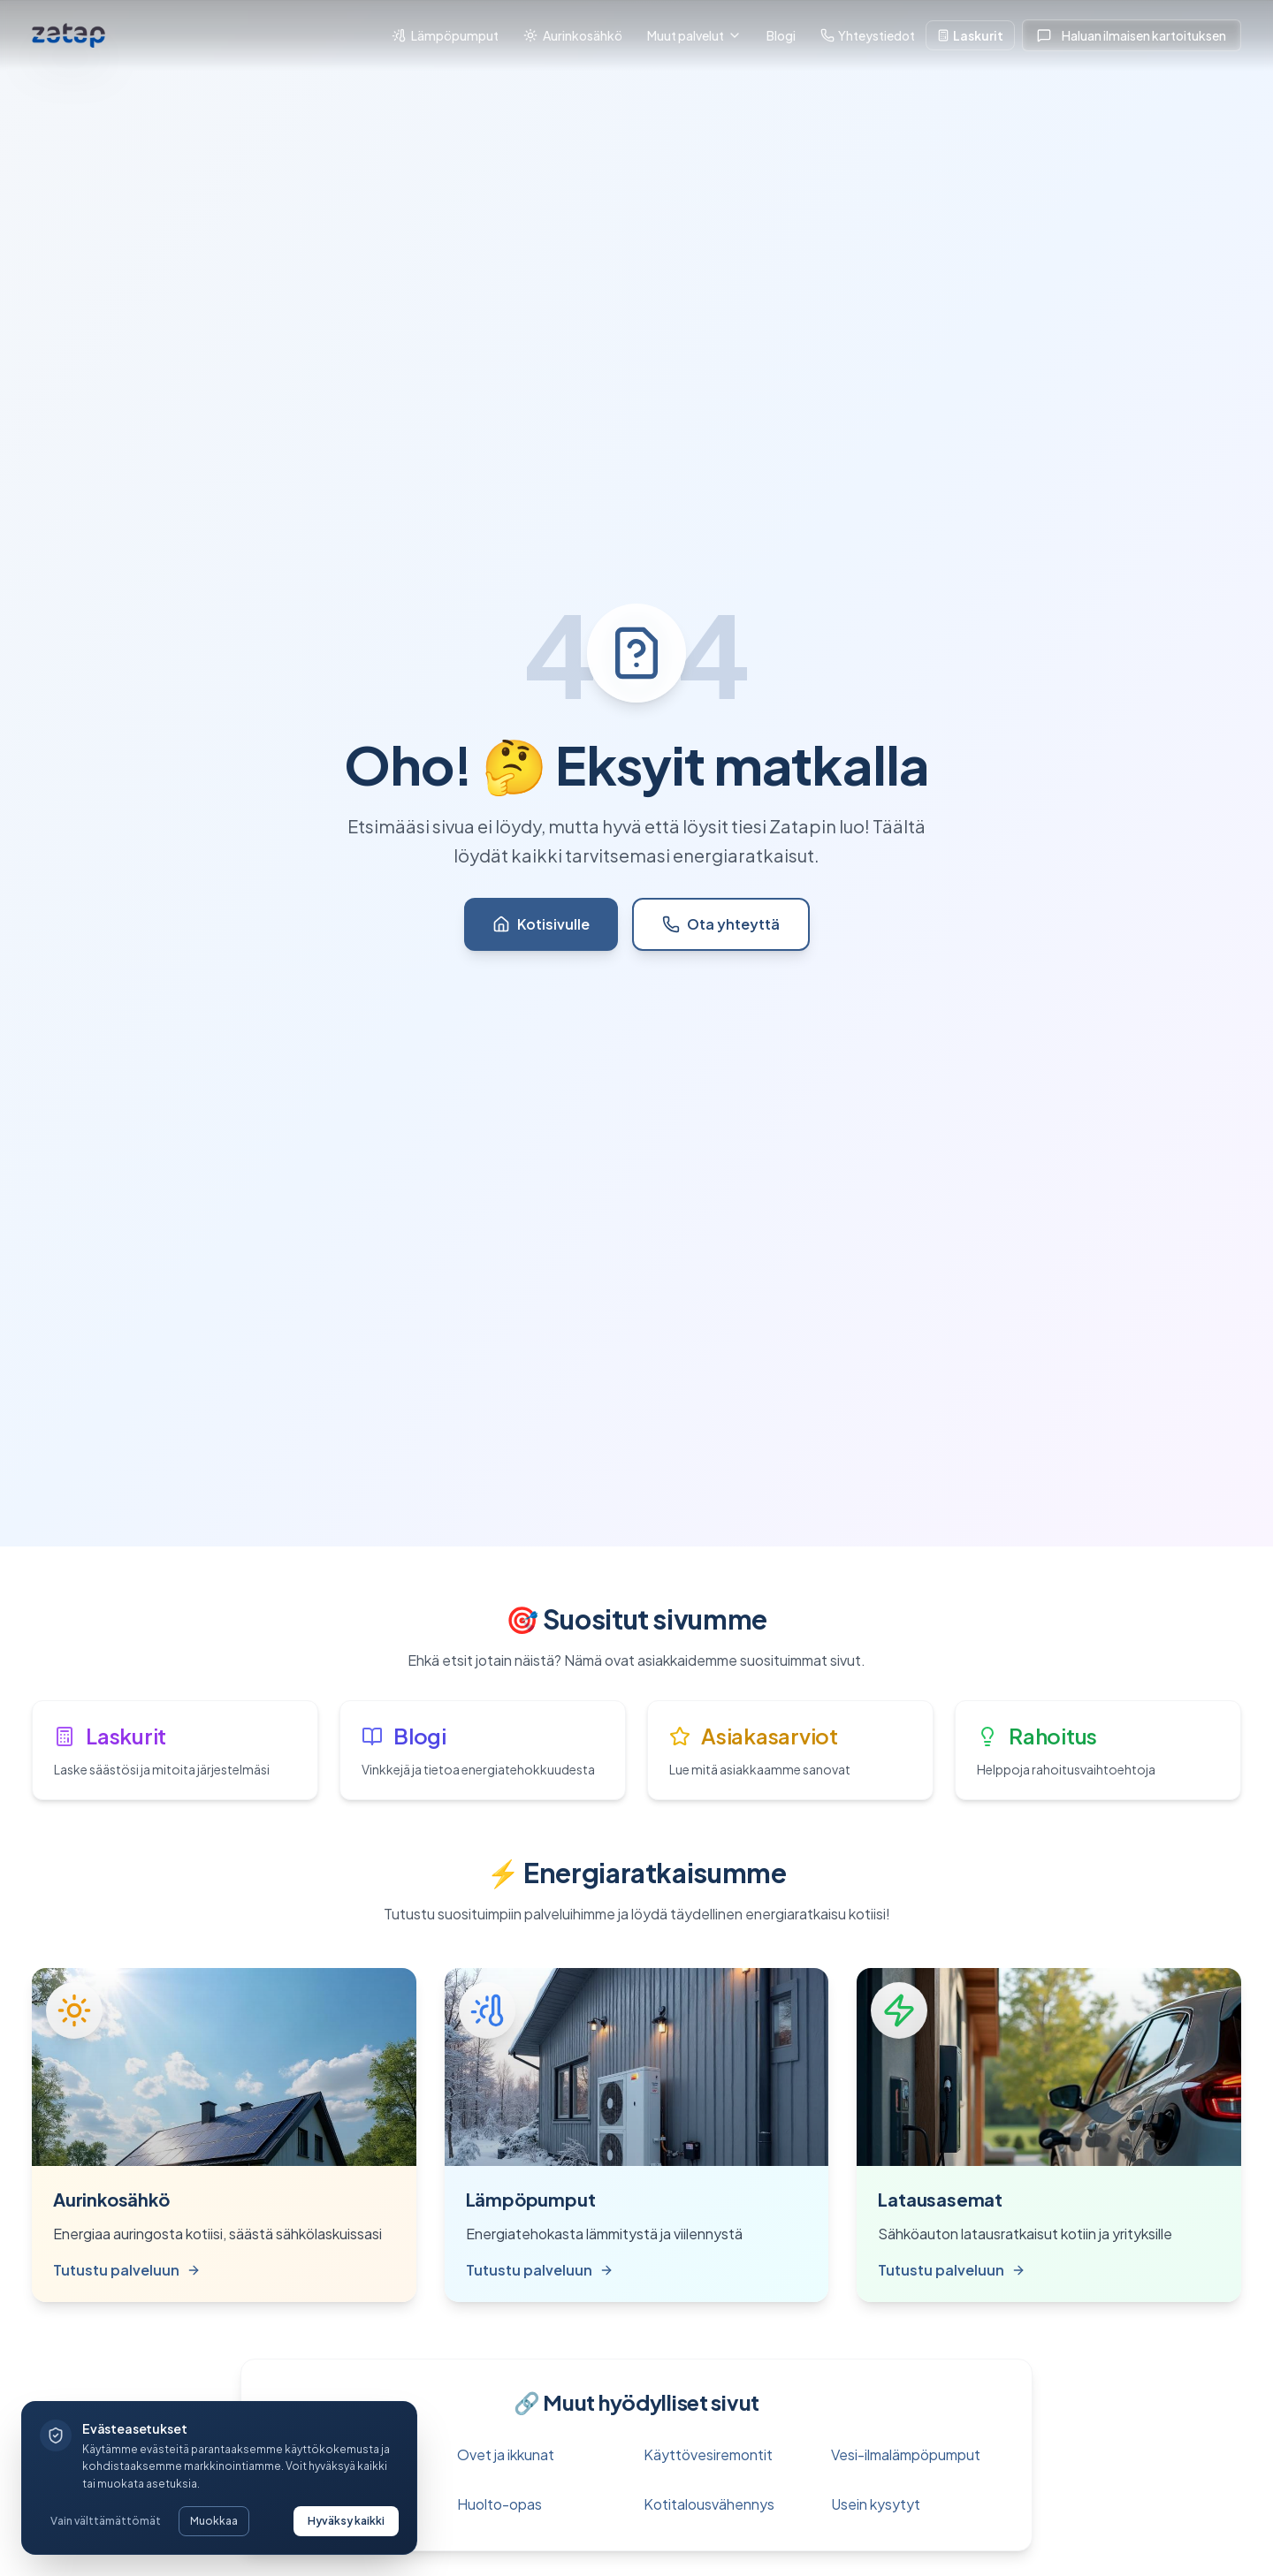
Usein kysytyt (875, 2504)
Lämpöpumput (445, 35)
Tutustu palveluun (127, 2270)
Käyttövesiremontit (708, 2454)
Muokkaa (214, 2520)
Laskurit (970, 35)
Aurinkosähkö (572, 35)
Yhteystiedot (867, 35)
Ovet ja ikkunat (505, 2454)
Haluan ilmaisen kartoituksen (1131, 35)
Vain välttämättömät (105, 2520)
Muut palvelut (694, 35)
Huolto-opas (499, 2504)
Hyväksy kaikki (346, 2520)
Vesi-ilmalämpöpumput (905, 2454)
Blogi (781, 35)
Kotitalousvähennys (709, 2504)
